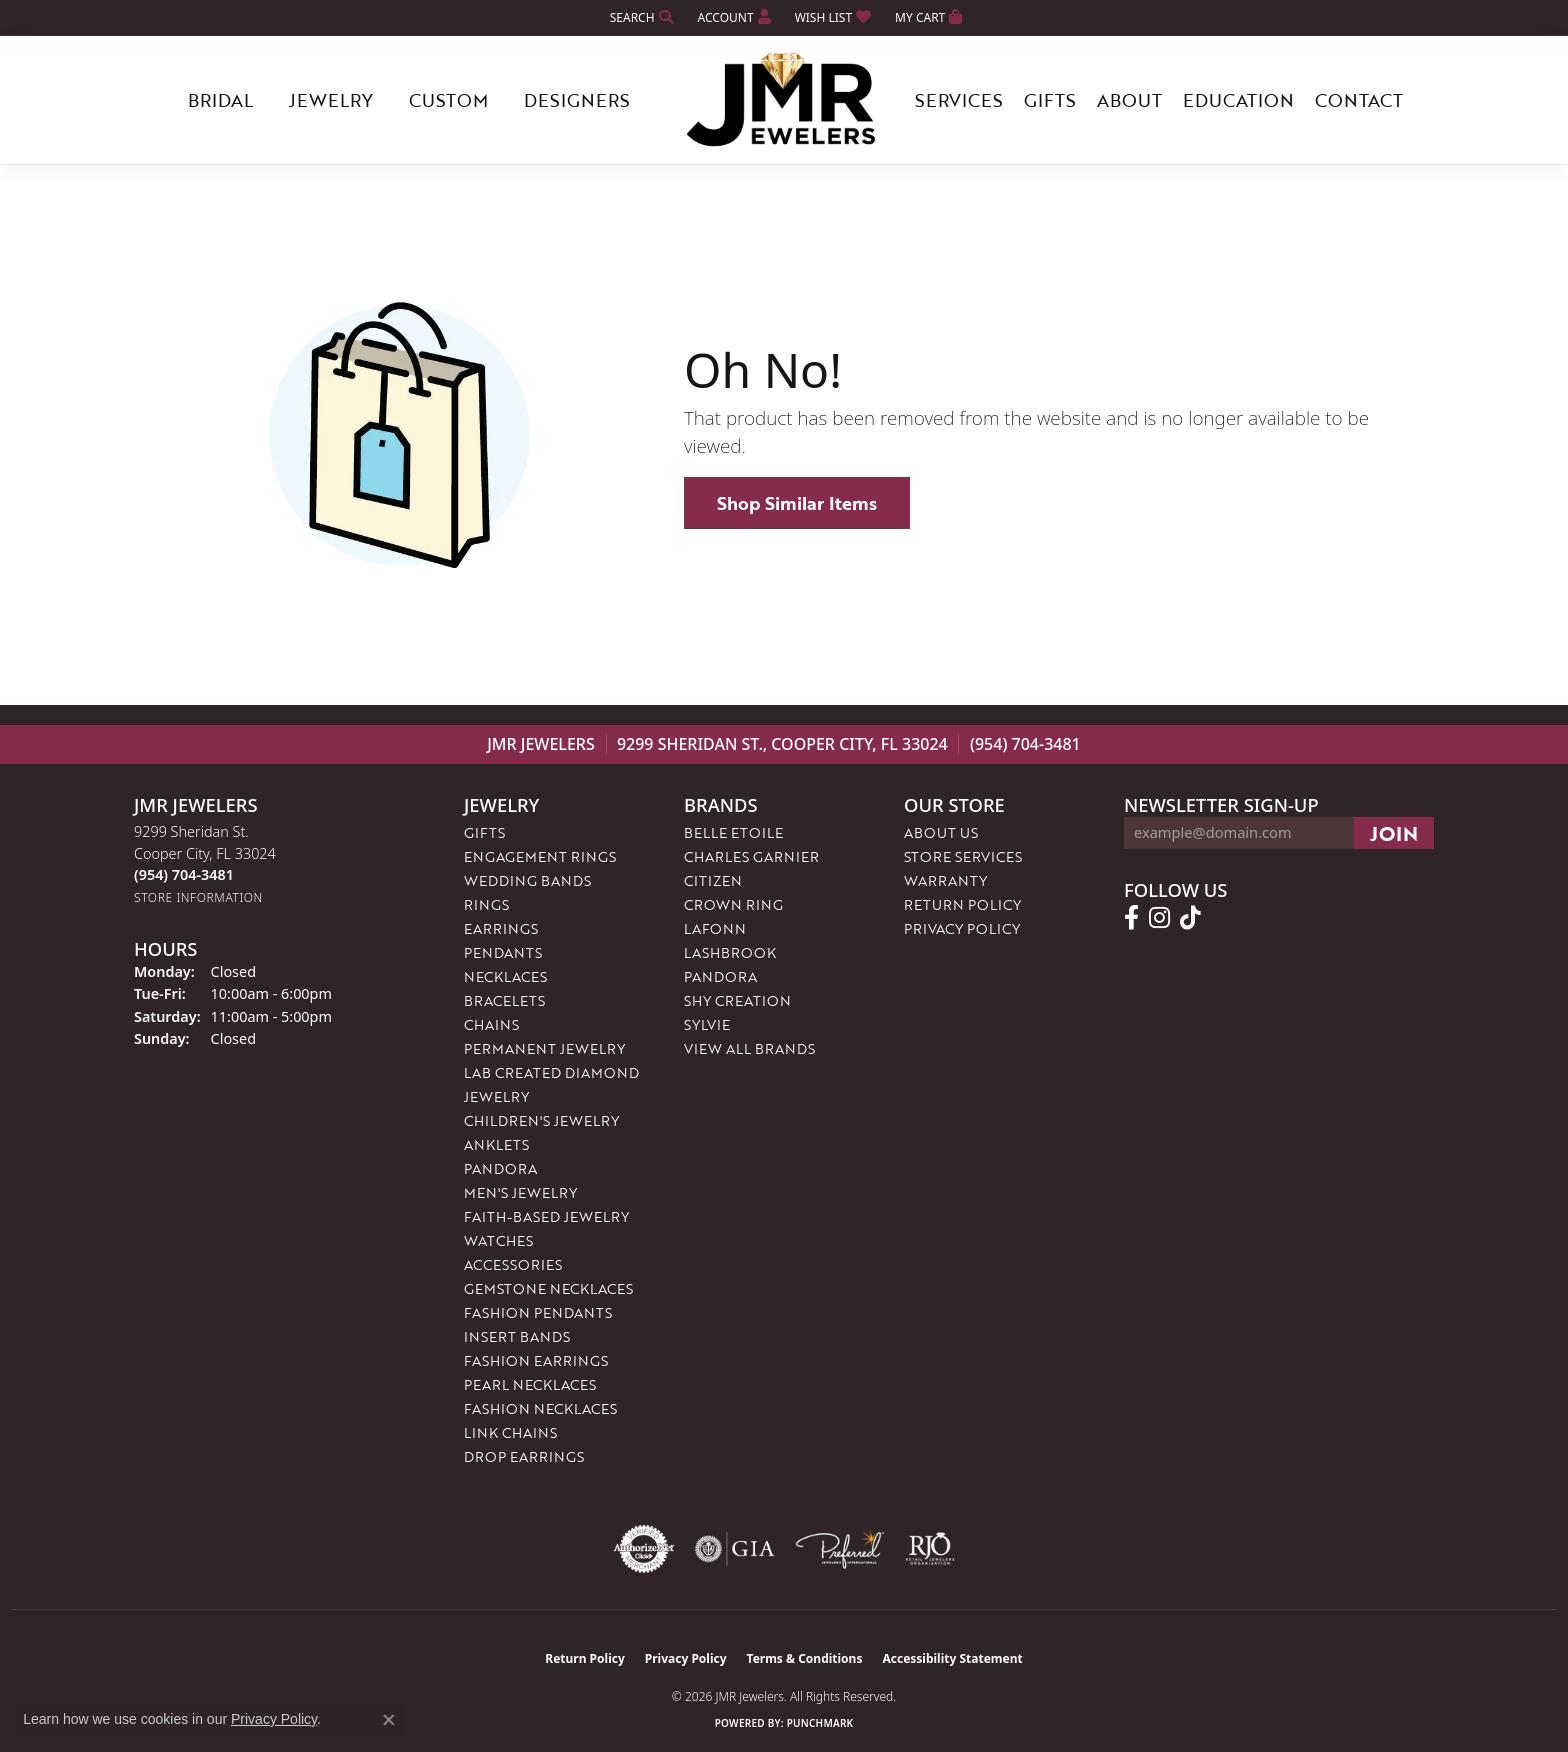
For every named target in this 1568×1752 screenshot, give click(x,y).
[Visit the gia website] (735, 1549)
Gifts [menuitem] (484, 832)
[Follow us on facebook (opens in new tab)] (1131, 918)
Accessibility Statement (952, 1658)
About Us (941, 832)
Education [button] (1238, 100)
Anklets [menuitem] (496, 1144)
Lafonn (715, 928)
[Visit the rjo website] (930, 1549)
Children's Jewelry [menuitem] (541, 1120)
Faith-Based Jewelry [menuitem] (546, 1216)
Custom (448, 100)
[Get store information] (198, 897)
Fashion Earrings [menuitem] (536, 1360)
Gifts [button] (1050, 100)
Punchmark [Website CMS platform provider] (820, 1723)
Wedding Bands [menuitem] (527, 880)
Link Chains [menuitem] (510, 1432)
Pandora (720, 976)
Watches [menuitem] (498, 1240)
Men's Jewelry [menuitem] (520, 1192)
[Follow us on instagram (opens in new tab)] (1159, 918)
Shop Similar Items (797, 503)
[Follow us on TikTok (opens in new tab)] (1190, 918)
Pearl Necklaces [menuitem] (530, 1384)
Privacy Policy (962, 928)
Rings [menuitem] (486, 904)
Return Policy (962, 904)
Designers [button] (577, 100)
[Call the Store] (184, 874)
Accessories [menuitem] (513, 1264)
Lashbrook (730, 952)
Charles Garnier (751, 856)
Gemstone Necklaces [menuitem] (548, 1288)
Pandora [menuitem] (500, 1168)
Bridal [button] (220, 100)
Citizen (713, 880)
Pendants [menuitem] (503, 952)
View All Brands (749, 1048)
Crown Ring (733, 904)
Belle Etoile (733, 832)
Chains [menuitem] (491, 1024)
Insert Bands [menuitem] (517, 1336)
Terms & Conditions (805, 1658)
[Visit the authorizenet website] (644, 1549)
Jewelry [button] (331, 100)
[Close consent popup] (389, 1720)
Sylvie (707, 1024)
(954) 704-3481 (1025, 744)
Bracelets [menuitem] (504, 1000)
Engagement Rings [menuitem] (540, 856)
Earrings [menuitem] (501, 928)
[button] (640, 17)
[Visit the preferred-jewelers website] (840, 1549)
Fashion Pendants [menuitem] (538, 1312)
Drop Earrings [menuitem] (524, 1456)
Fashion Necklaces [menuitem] (540, 1408)
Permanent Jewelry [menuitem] (544, 1048)
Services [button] (959, 100)
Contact (1359, 100)
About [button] (1129, 100)
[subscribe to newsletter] (1394, 833)
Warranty (945, 880)
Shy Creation (737, 1000)
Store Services (963, 856)
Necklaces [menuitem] (505, 976)
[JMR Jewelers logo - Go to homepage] (784, 100)
